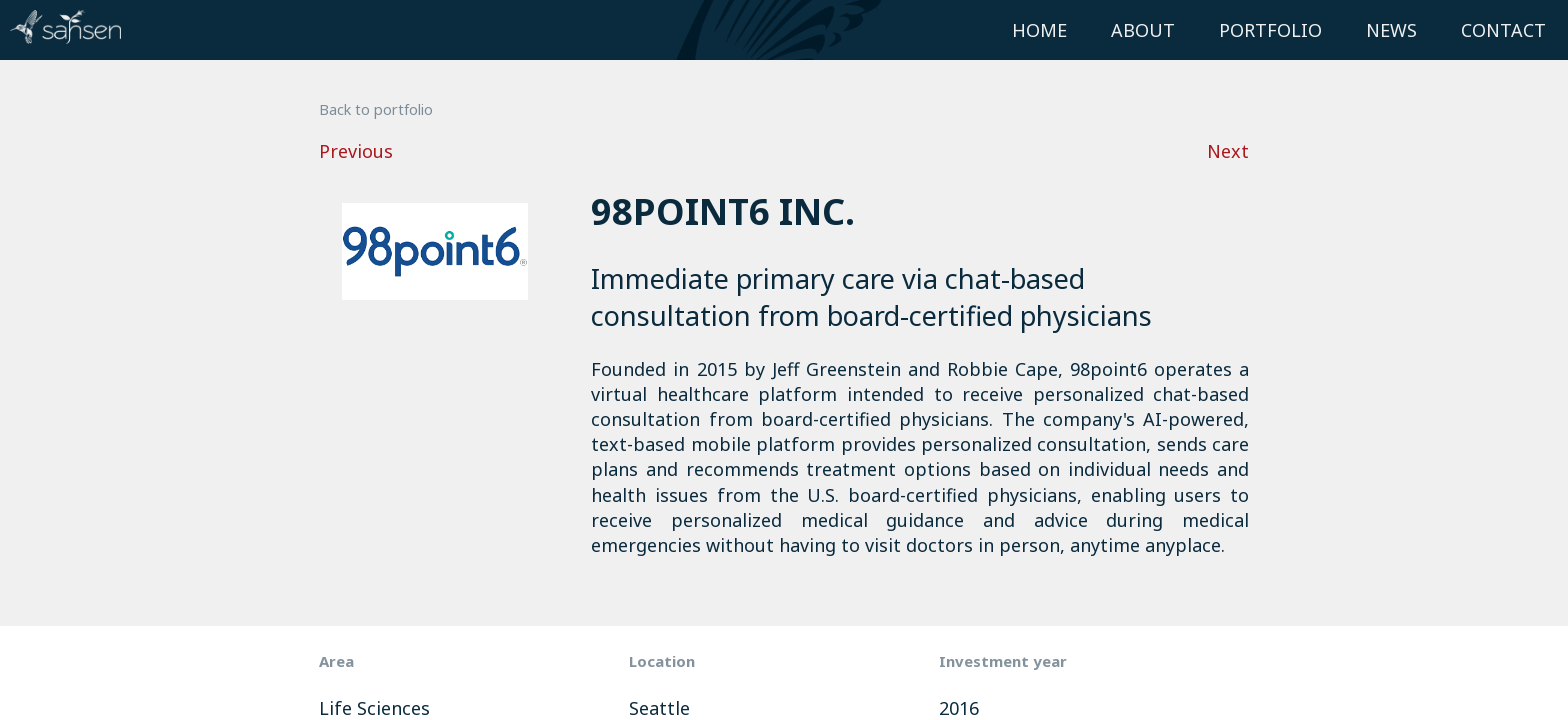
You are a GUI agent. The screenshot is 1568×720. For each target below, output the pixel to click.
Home (1039, 30)
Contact (1503, 30)
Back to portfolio (376, 109)
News (1391, 30)
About (1143, 30)
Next (1228, 151)
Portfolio (1270, 30)
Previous (356, 151)
